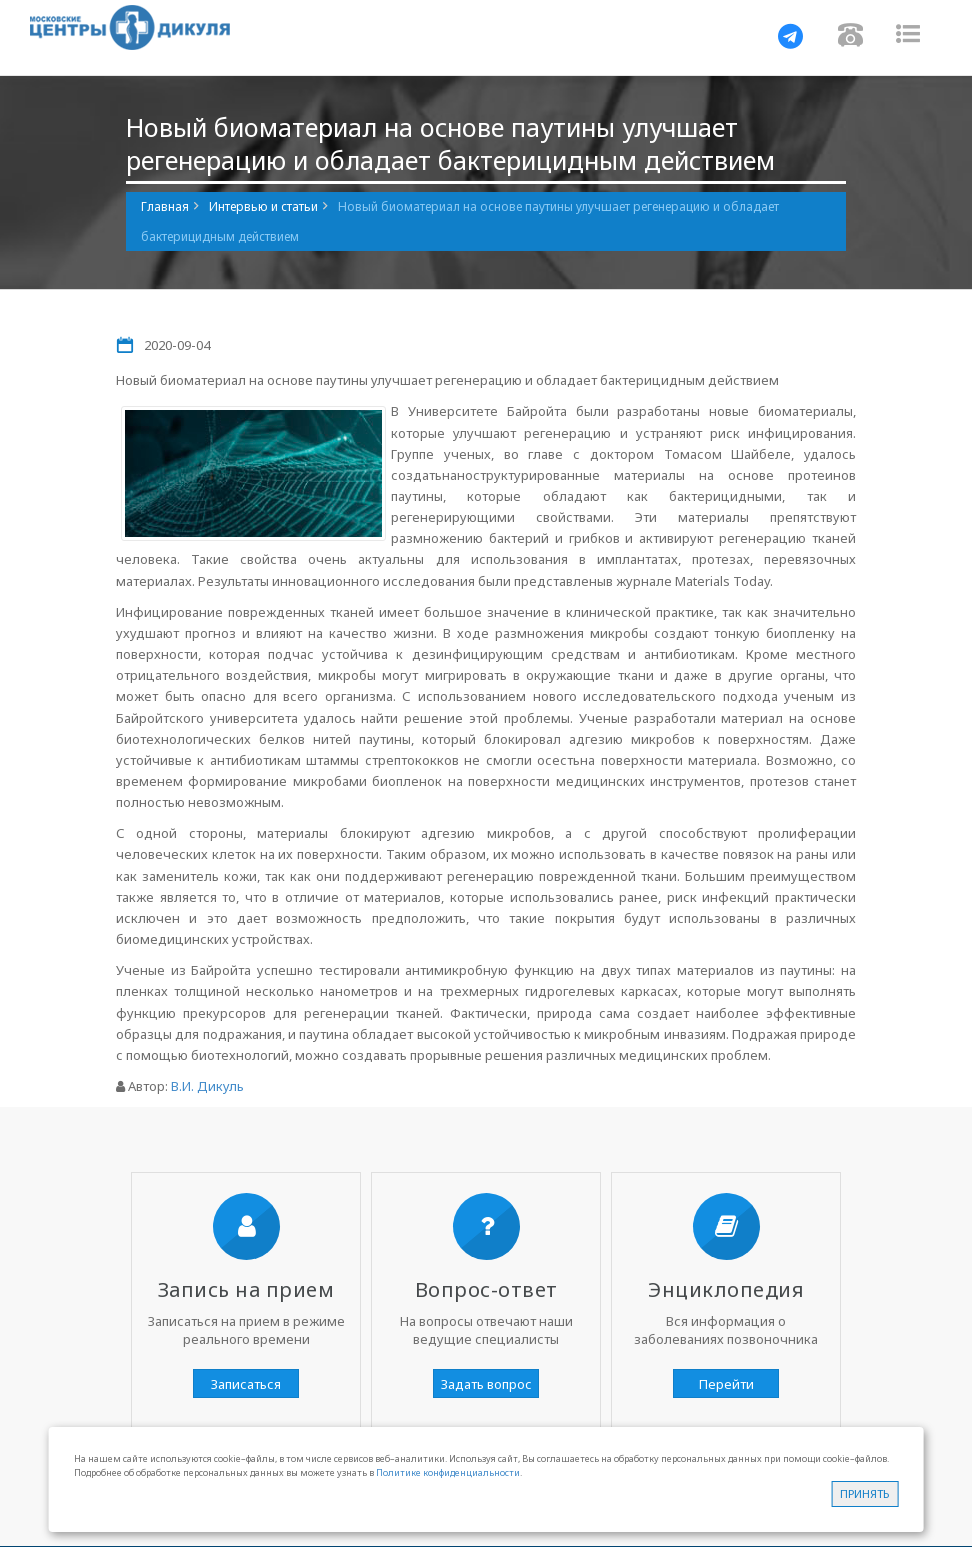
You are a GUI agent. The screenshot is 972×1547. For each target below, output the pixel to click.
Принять (864, 1493)
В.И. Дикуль (207, 1086)
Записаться (246, 1384)
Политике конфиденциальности (448, 1472)
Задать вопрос (486, 1384)
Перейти (726, 1384)
